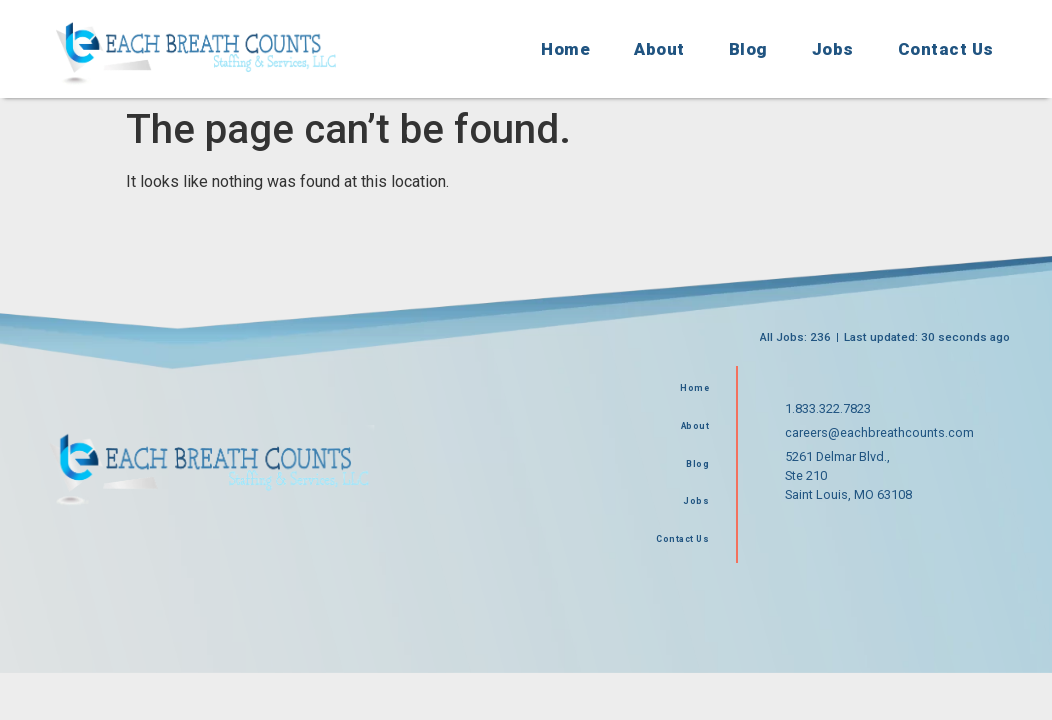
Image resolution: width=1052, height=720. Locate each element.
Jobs (833, 49)
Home (565, 49)
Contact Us (946, 49)
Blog (748, 49)
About (659, 49)
